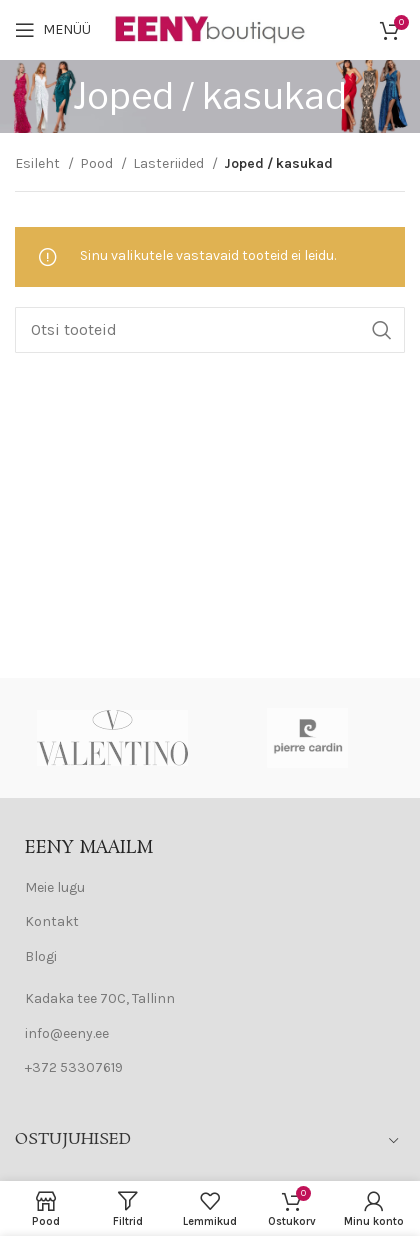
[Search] (210, 330)
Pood (98, 163)
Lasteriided (170, 163)
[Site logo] (211, 28)
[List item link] (210, 888)
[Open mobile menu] (53, 30)
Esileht (39, 163)
